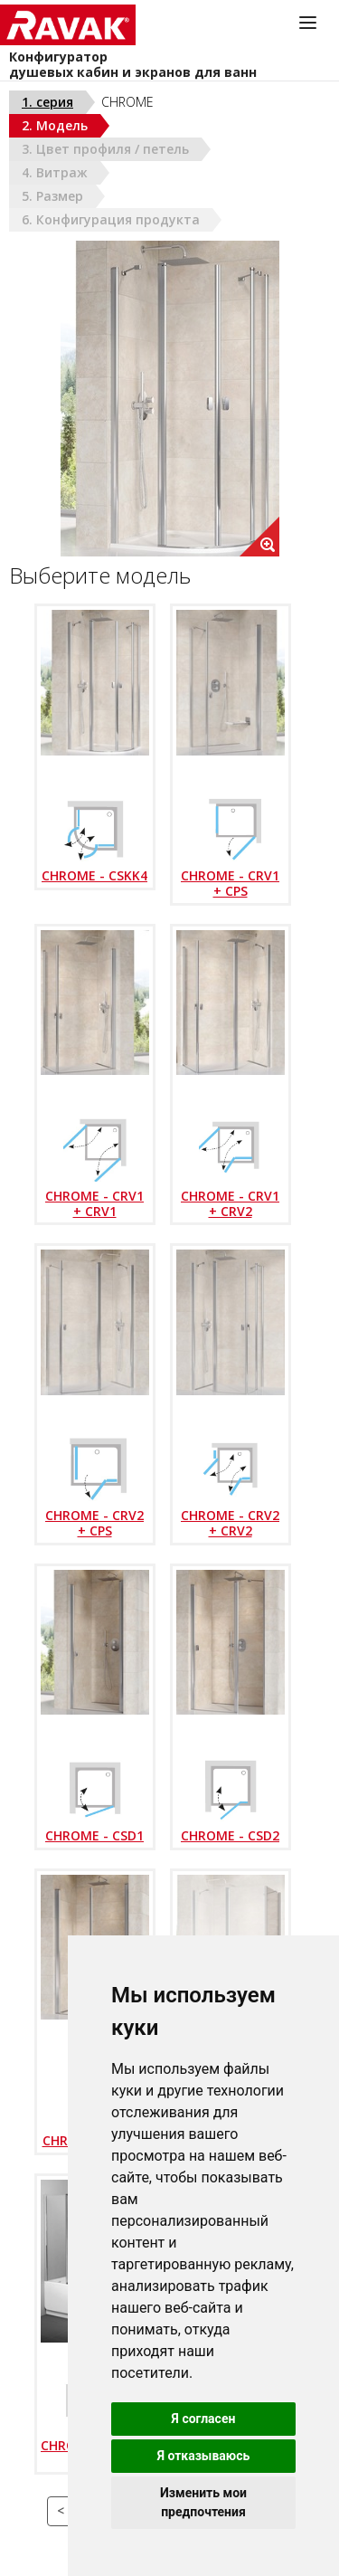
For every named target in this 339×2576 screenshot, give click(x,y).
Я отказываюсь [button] (203, 2455)
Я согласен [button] (204, 2418)
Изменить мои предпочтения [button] (203, 2502)
